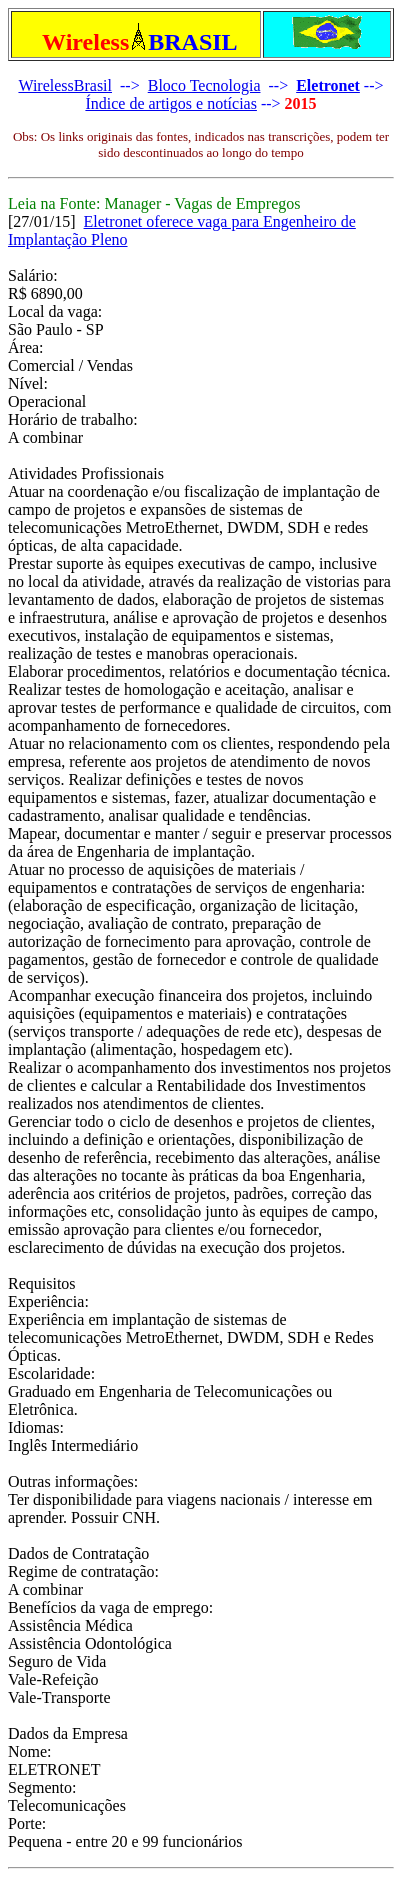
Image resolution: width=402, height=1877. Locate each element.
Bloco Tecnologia (204, 85)
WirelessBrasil (65, 85)
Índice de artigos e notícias (171, 103)
